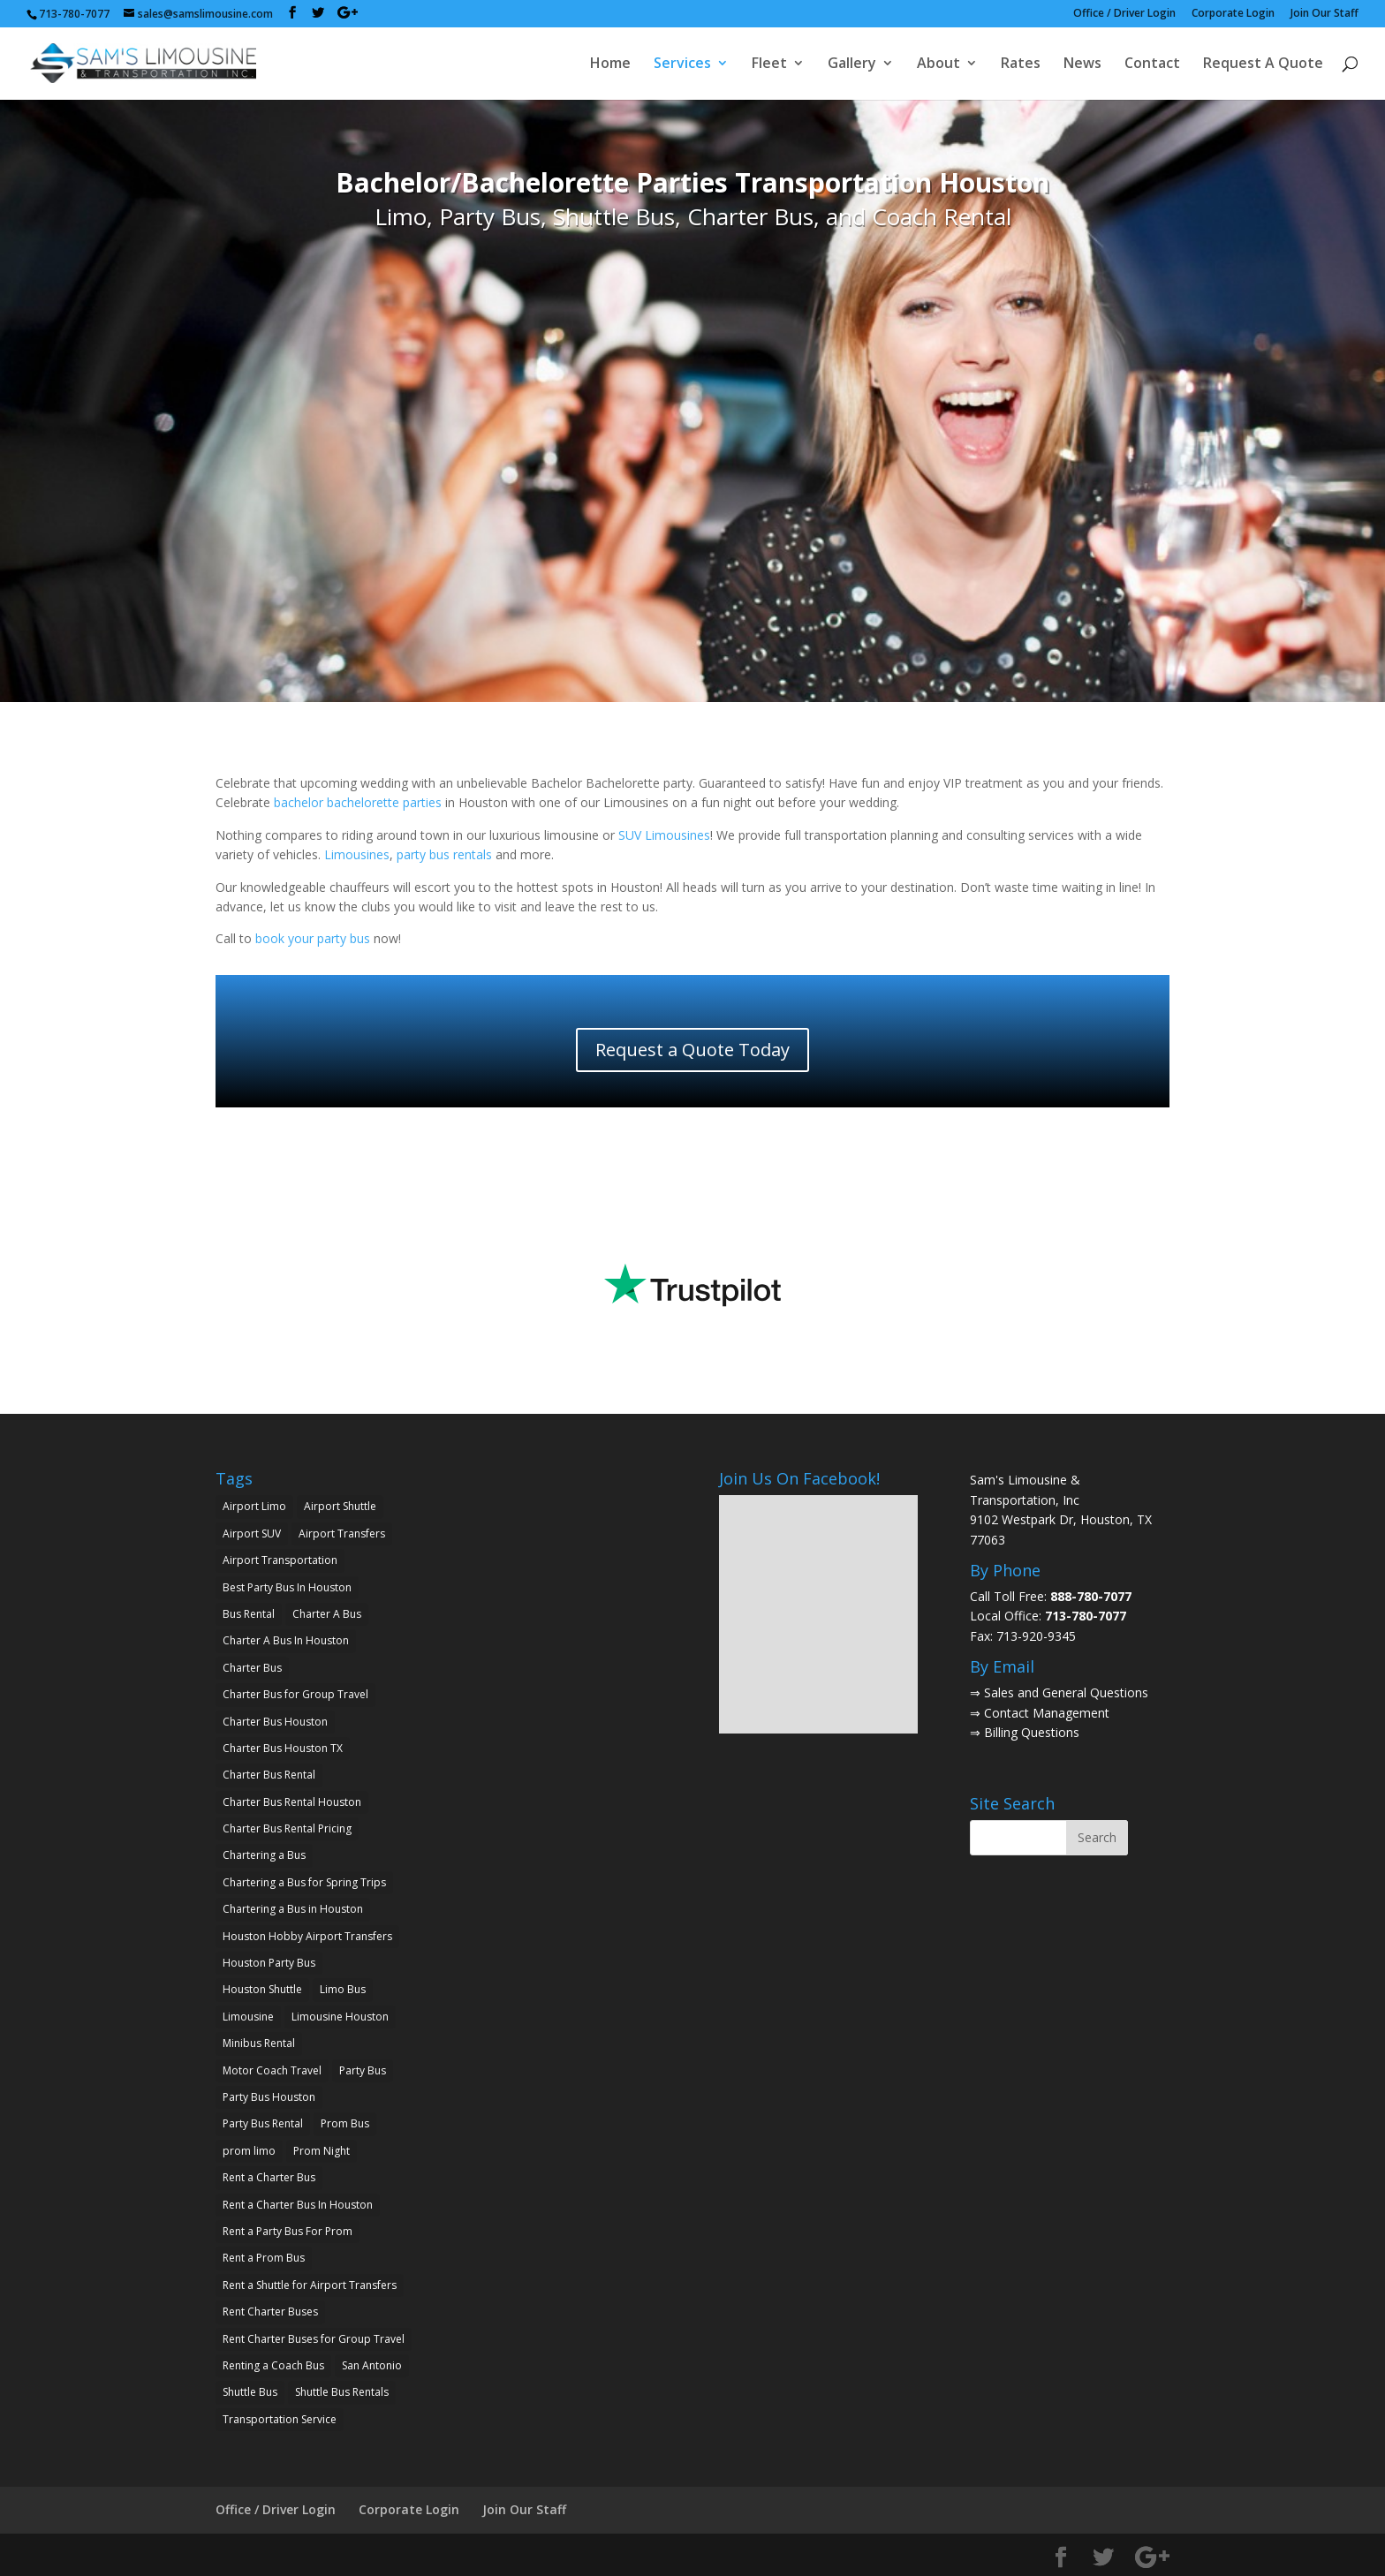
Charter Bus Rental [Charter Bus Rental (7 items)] (269, 1774)
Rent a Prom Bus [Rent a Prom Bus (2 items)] (264, 2257)
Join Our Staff (1324, 14)
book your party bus (312, 938)
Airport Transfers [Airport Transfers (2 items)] (342, 1533)
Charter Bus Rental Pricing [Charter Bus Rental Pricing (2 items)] (287, 1828)
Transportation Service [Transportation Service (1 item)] (280, 2419)
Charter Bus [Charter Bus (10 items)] (252, 1667)
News (1082, 65)
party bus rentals (444, 854)
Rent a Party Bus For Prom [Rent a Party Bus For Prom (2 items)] (287, 2231)
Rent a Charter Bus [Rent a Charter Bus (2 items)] (269, 2177)
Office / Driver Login (1124, 14)
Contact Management (1046, 1712)
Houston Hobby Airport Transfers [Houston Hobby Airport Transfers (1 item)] (307, 1936)
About (938, 65)
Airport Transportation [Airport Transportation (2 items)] (280, 1560)
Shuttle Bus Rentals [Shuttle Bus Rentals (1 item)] (342, 2391)
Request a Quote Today (692, 1049)
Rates (1021, 65)
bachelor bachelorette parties (358, 802)
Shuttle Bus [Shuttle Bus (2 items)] (250, 2391)
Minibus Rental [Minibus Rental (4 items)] (259, 2043)
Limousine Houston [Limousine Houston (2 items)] (340, 2016)
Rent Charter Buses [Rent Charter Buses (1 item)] (270, 2311)
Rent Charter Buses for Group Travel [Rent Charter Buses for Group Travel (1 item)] (314, 2338)
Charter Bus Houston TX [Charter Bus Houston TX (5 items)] (283, 1748)
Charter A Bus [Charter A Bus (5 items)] (326, 1613)
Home (610, 65)
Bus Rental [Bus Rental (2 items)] (249, 1613)
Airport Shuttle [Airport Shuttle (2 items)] (340, 1506)
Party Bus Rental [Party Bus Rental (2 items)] (263, 2123)
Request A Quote (1263, 65)
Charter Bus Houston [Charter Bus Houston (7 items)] (275, 1721)
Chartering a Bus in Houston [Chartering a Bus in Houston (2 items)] (293, 1908)
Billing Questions (1031, 1732)
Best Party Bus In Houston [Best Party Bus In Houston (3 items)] (287, 1587)
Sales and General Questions (1066, 1692)
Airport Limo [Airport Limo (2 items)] (254, 1506)
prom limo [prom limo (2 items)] (249, 2150)
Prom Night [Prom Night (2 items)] (321, 2150)
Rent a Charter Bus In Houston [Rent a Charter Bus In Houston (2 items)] (298, 2204)
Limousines (357, 854)
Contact (1152, 65)
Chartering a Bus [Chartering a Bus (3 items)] (264, 1854)
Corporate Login (1233, 14)
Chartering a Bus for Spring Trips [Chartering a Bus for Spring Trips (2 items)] (304, 1882)
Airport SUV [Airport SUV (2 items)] (252, 1533)
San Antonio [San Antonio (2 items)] (372, 2365)
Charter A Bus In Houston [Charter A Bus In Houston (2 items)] (286, 1640)
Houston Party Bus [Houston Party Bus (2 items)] (269, 1962)
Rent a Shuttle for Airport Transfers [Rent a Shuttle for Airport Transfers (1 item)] (310, 2285)
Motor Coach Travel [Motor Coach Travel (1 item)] (272, 2070)
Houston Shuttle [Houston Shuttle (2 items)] (262, 1989)
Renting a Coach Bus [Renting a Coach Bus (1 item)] (273, 2365)
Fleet (769, 65)
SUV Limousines (664, 835)
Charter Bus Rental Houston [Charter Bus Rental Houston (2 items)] (292, 1801)
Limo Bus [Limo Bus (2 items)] (343, 1989)
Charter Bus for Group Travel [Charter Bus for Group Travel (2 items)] (295, 1694)
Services (682, 65)
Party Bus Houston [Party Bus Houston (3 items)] (269, 2096)
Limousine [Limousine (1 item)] (248, 2016)
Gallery (852, 65)
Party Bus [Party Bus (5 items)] (362, 2070)
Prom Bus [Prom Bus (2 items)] (345, 2123)
